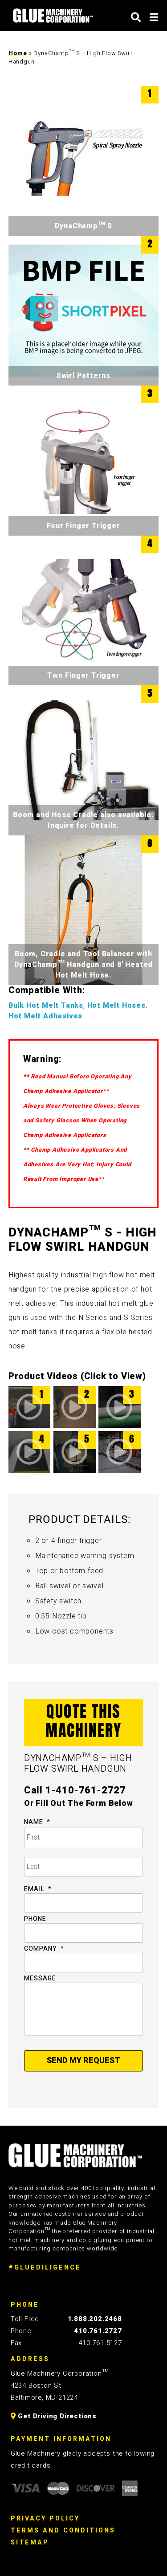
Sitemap (30, 2542)
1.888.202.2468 (95, 2319)
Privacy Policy (45, 2518)
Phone (35, 1919)
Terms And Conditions (63, 2530)
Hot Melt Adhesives (45, 1016)
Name (37, 1822)
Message (40, 1979)
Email (38, 1889)
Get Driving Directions (54, 2416)
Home (17, 53)
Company (44, 1949)
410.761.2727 (98, 2331)
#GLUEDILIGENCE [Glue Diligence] (44, 2267)
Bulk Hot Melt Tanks (45, 1005)
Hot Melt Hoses (116, 1005)
